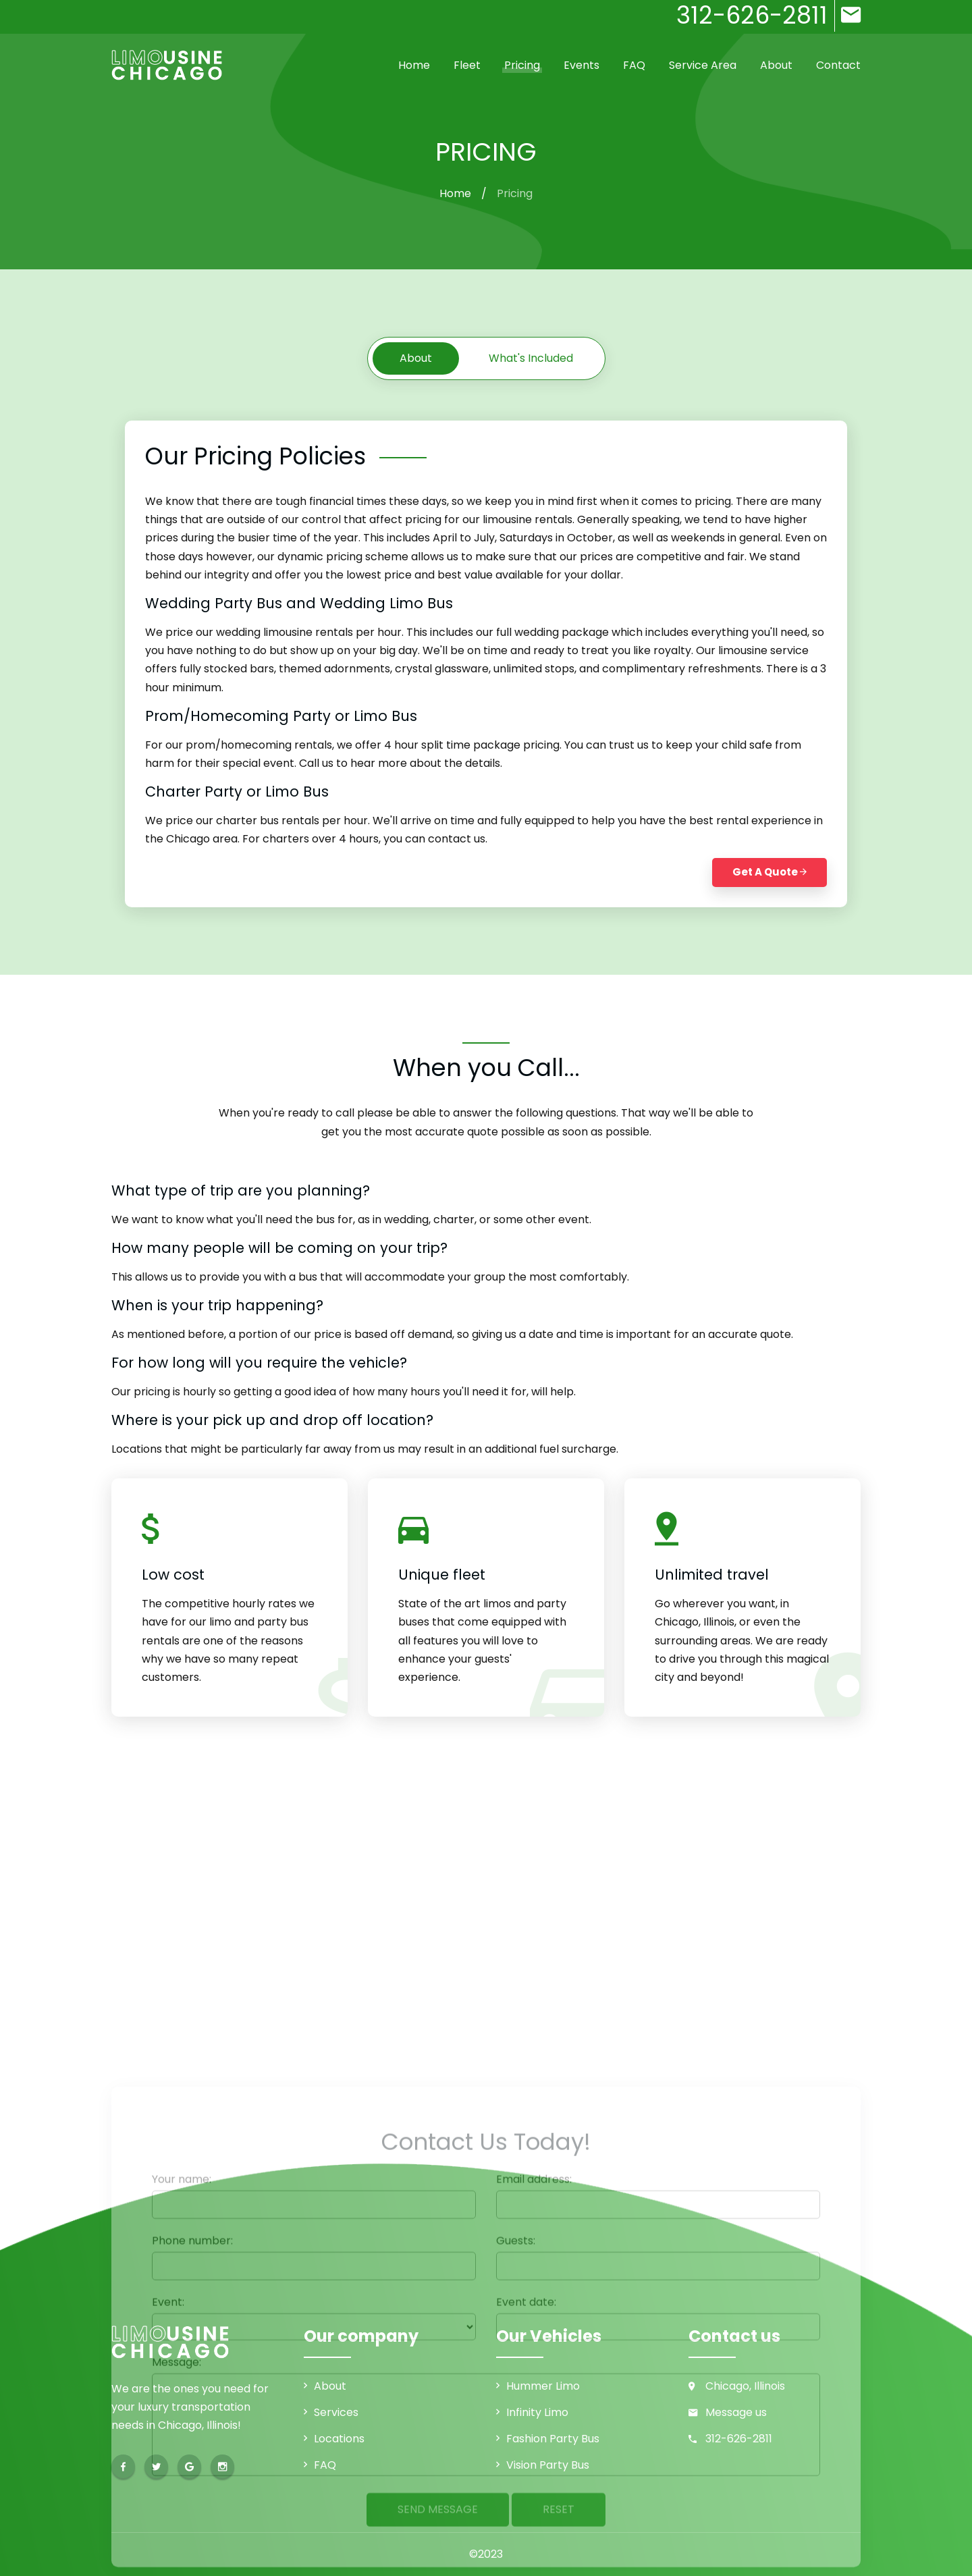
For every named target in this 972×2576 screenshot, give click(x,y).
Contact (838, 65)
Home (414, 65)
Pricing (522, 65)
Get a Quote (769, 872)
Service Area (702, 65)
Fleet (467, 65)
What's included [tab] (531, 358)
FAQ (634, 65)
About (776, 65)
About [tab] (416, 358)
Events (581, 65)
